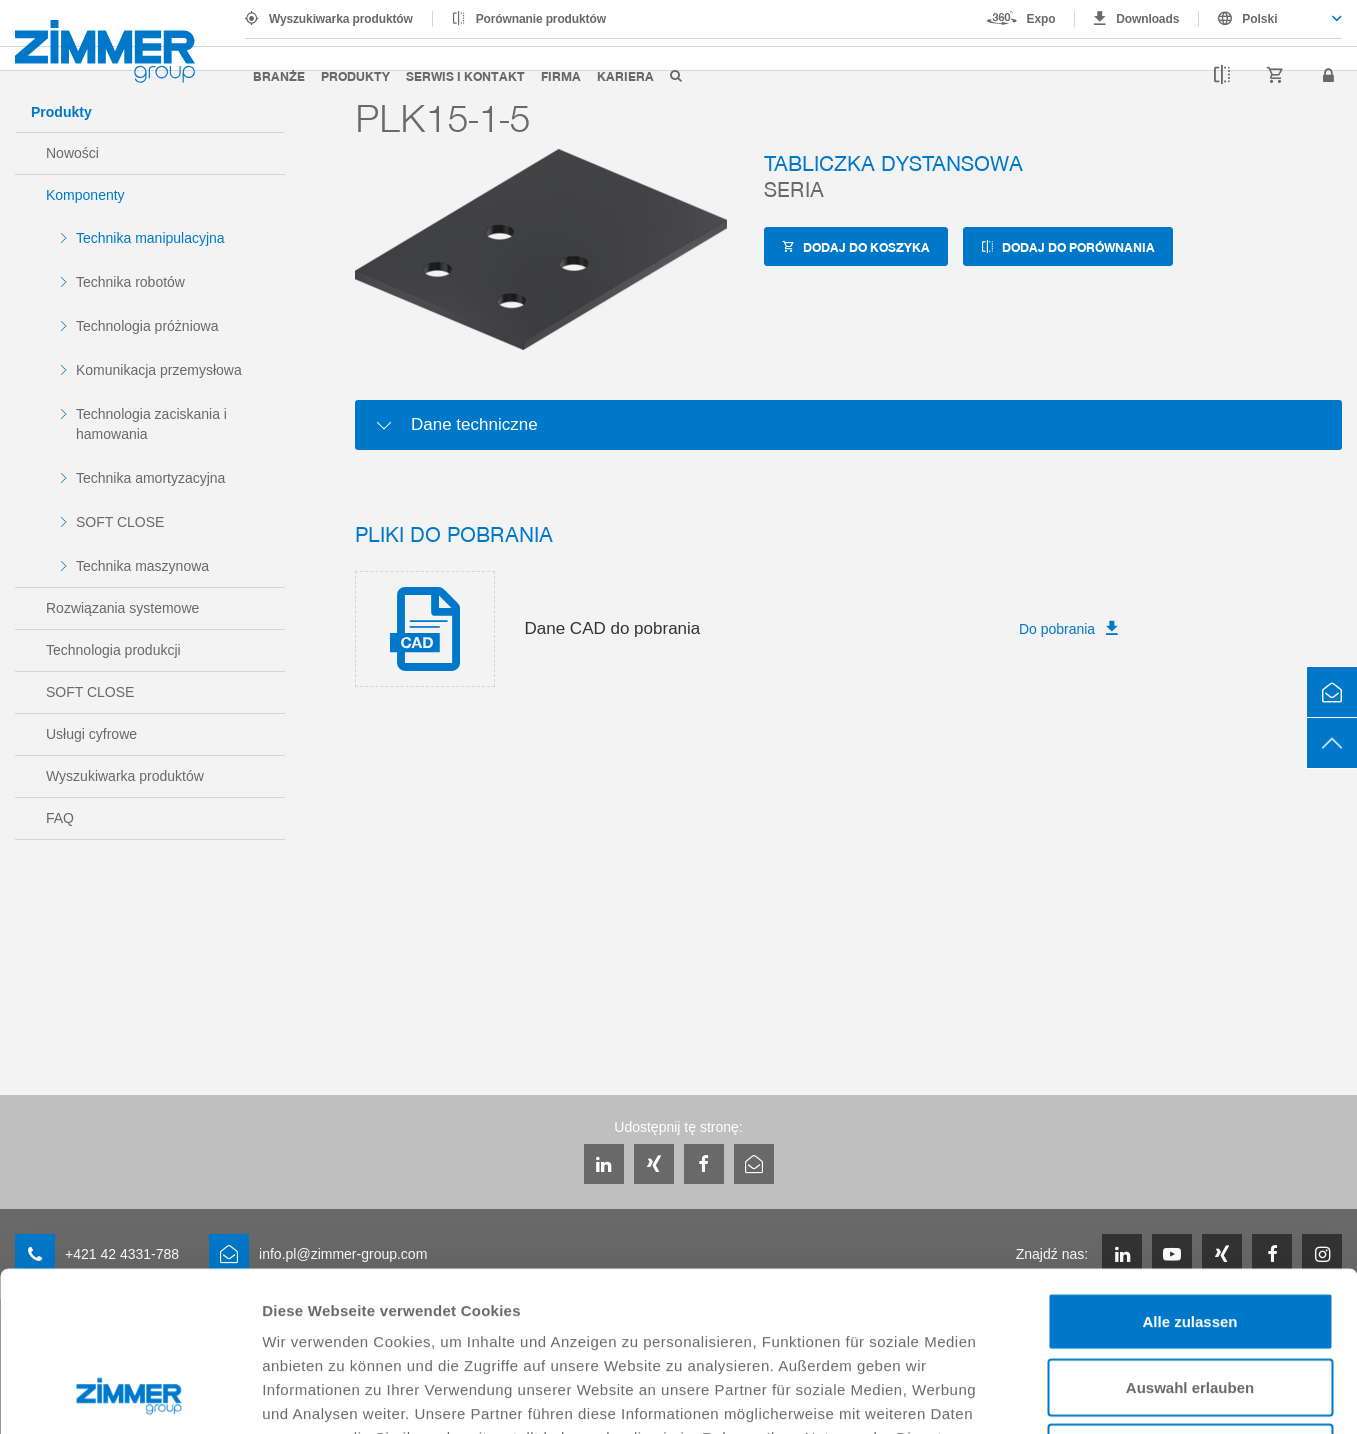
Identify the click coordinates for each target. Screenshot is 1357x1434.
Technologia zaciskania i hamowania (151, 424)
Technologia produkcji (113, 650)
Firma (561, 75)
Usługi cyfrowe (91, 734)
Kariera (625, 75)
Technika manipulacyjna (150, 238)
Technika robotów (130, 282)
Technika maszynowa (142, 566)
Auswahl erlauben (1190, 1237)
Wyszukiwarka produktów (341, 19)
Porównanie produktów (541, 19)
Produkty (355, 75)
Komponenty (85, 195)
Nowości (72, 153)
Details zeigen (1063, 1394)
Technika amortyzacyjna (150, 478)
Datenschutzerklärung (482, 1311)
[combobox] (1270, 19)
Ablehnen (1190, 1302)
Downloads (1147, 19)
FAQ (60, 818)
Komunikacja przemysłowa (159, 370)
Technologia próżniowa (147, 326)
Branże (279, 75)
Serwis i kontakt (465, 75)
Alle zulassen (1189, 1171)
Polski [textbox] (1259, 19)
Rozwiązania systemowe (122, 608)
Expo (1041, 19)
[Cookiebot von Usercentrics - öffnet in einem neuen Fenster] (129, 1395)
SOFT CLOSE (120, 522)
